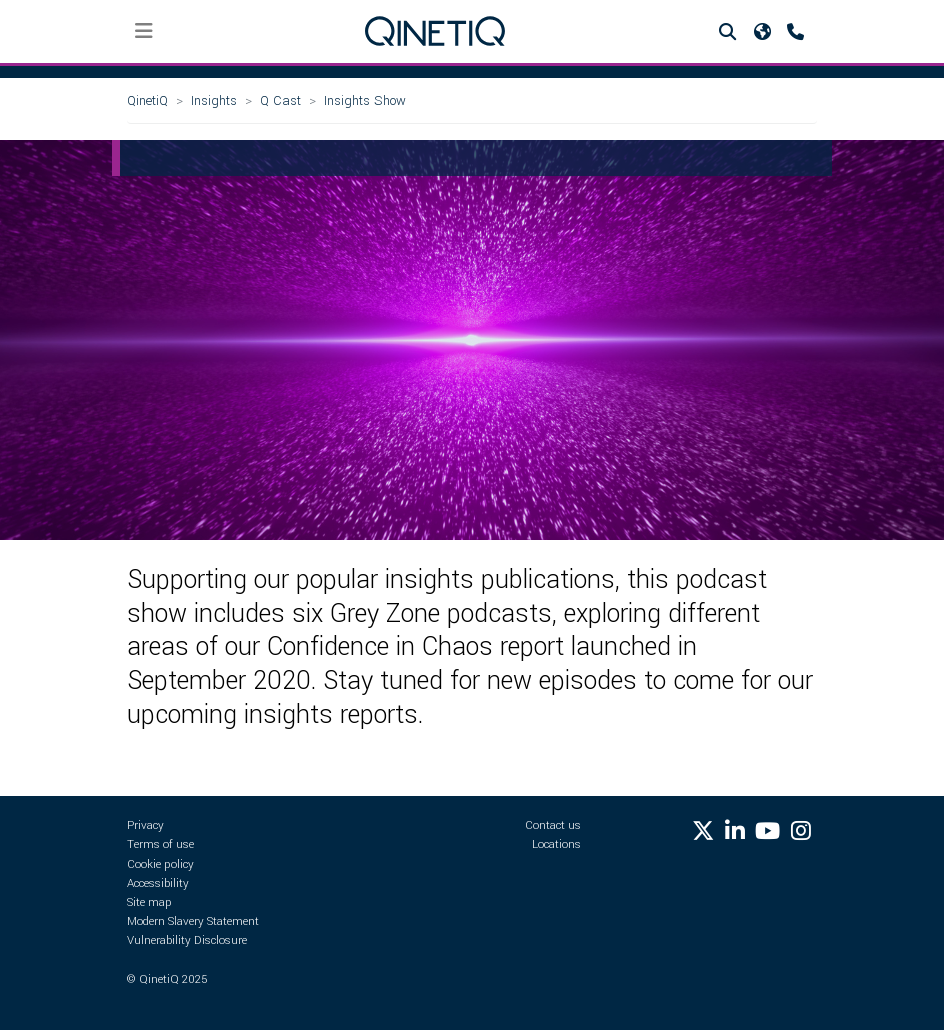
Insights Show (365, 100)
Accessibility (158, 883)
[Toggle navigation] (144, 31)
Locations (556, 844)
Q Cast (280, 100)
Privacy (145, 825)
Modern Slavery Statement (193, 921)
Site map (149, 902)
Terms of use (160, 844)
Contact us (553, 825)
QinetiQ (147, 100)
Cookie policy (160, 864)
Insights (214, 100)
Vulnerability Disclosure (187, 940)
